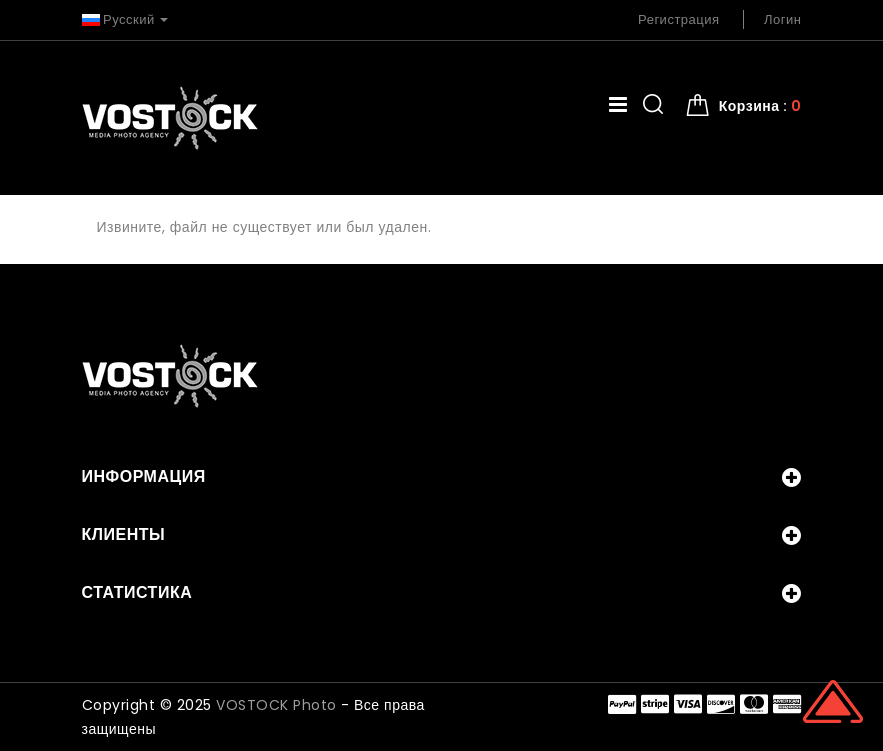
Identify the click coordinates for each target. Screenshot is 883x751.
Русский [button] (125, 19)
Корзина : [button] (760, 106)
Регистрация (679, 19)
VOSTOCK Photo (276, 705)
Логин (782, 19)
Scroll (833, 701)
